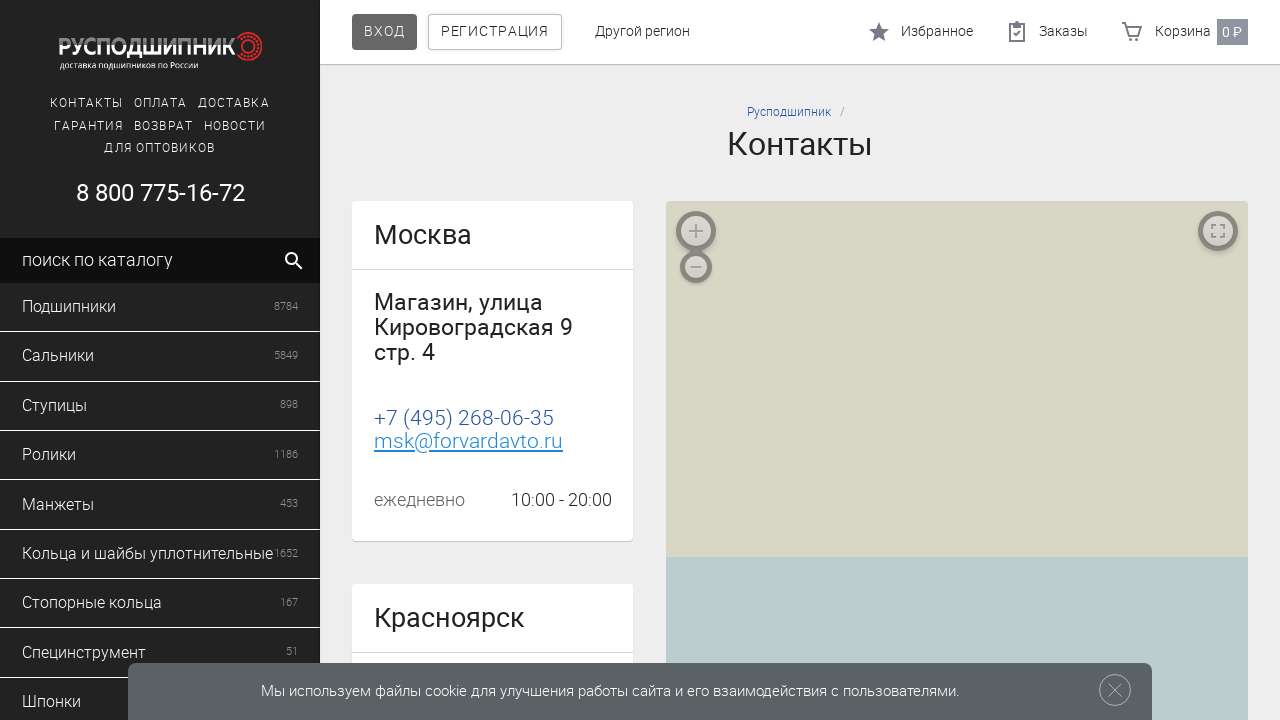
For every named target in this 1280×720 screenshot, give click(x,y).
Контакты (86, 103)
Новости (235, 126)
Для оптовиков (159, 148)
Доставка (234, 103)
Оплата (160, 103)
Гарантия (89, 126)
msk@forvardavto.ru (468, 441)
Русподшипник (789, 112)
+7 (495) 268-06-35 (464, 418)
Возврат (163, 126)
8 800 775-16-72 (160, 193)
